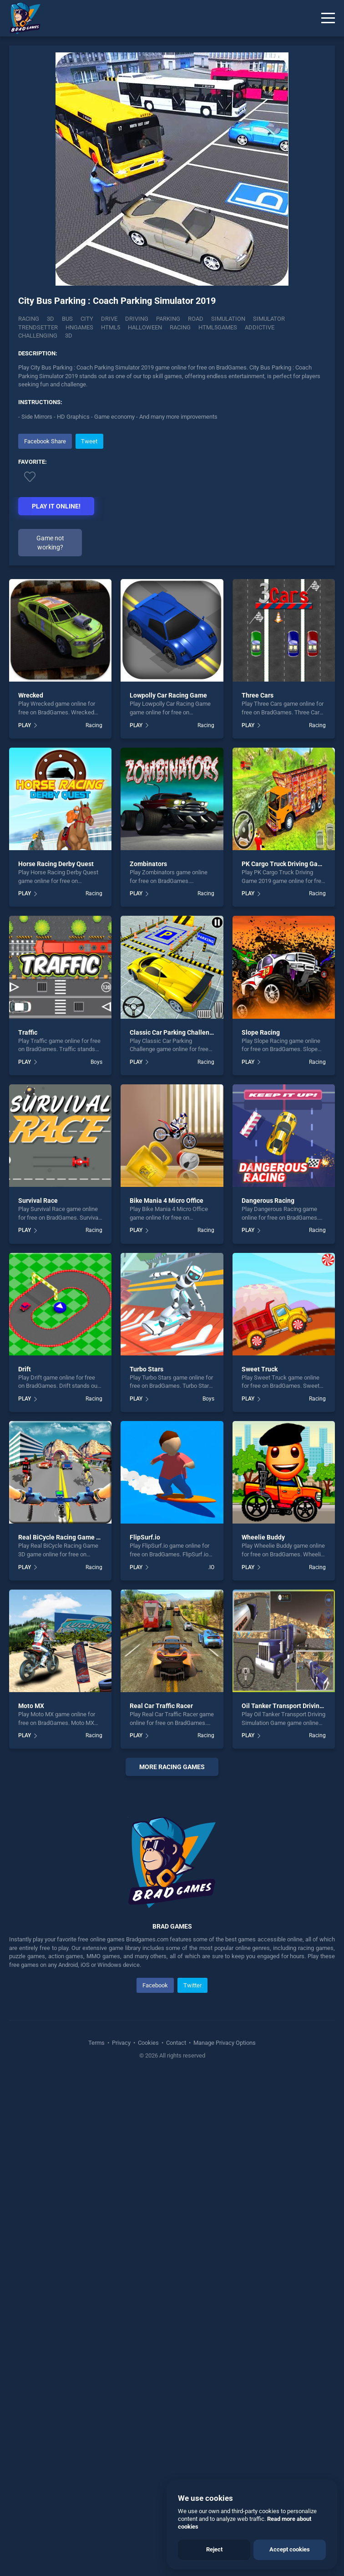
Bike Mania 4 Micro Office (166, 1200)
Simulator (269, 318)
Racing (28, 318)
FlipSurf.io (145, 1537)
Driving (136, 318)
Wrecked (30, 695)
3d (68, 335)
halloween (145, 327)
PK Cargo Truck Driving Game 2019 (292, 863)
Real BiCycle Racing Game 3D (61, 1537)
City (87, 318)
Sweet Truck (260, 1369)
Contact (176, 2232)
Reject (214, 2549)
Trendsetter (38, 327)
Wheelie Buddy (263, 1537)
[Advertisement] (172, 1880)
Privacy (121, 2232)
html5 (110, 327)
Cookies (148, 2232)
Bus (67, 318)
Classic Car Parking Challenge (173, 1032)
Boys (96, 1062)
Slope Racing (261, 1032)
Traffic (27, 1032)
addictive (259, 327)
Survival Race (38, 1200)
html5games (217, 327)
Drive (109, 318)
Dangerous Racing (268, 1200)
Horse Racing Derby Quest (56, 863)
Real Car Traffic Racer (161, 1705)
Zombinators (148, 863)
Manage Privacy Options (224, 2232)
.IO (211, 1567)
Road (195, 318)
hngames (79, 327)
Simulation (228, 318)
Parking (168, 318)
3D (50, 318)
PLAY (24, 725)
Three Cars (257, 695)
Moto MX (31, 1705)
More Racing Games (172, 1766)
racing (180, 327)
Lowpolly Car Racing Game (168, 695)
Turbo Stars (146, 1369)
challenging (37, 335)
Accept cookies (289, 2549)
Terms (97, 2232)
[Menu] (328, 18)
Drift (24, 1369)
